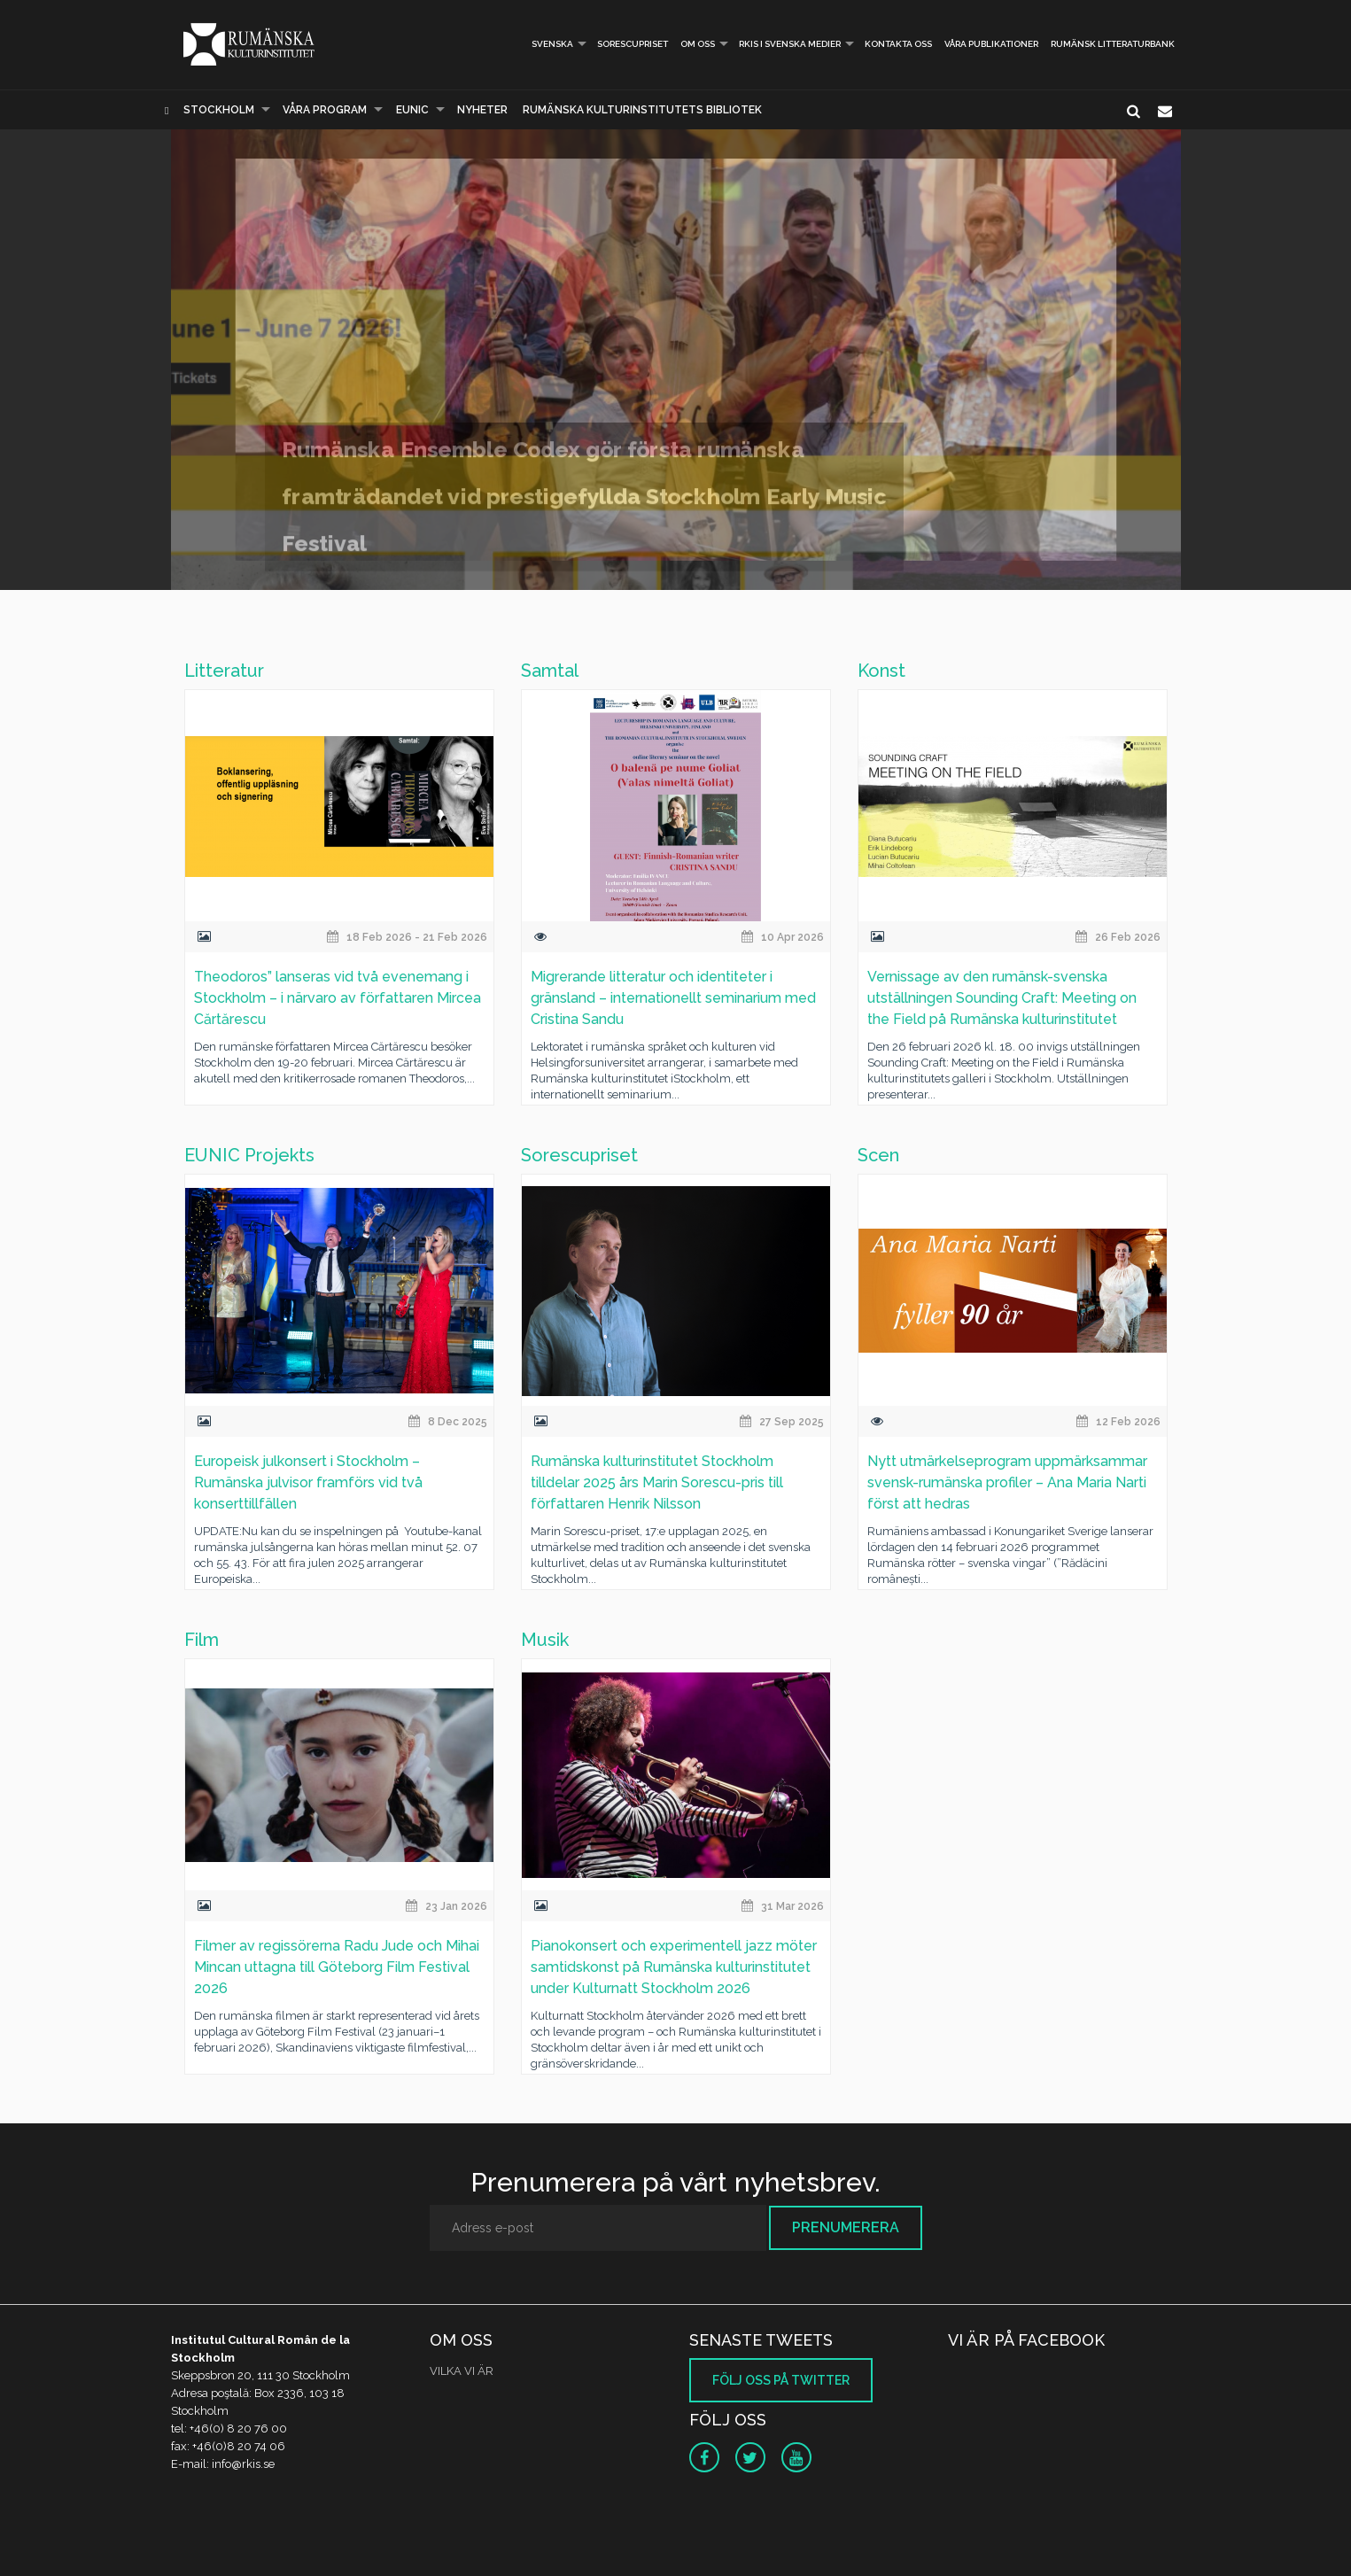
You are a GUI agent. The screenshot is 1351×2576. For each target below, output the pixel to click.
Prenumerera (845, 2227)
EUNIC (412, 110)
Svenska (544, 44)
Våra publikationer (991, 44)
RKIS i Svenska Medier (790, 44)
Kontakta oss (898, 44)
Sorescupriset (632, 44)
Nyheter (482, 110)
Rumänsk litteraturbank (1113, 44)
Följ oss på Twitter (781, 2380)
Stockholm (218, 110)
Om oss (697, 44)
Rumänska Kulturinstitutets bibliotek (642, 110)
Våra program (325, 110)
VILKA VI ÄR (461, 2371)
